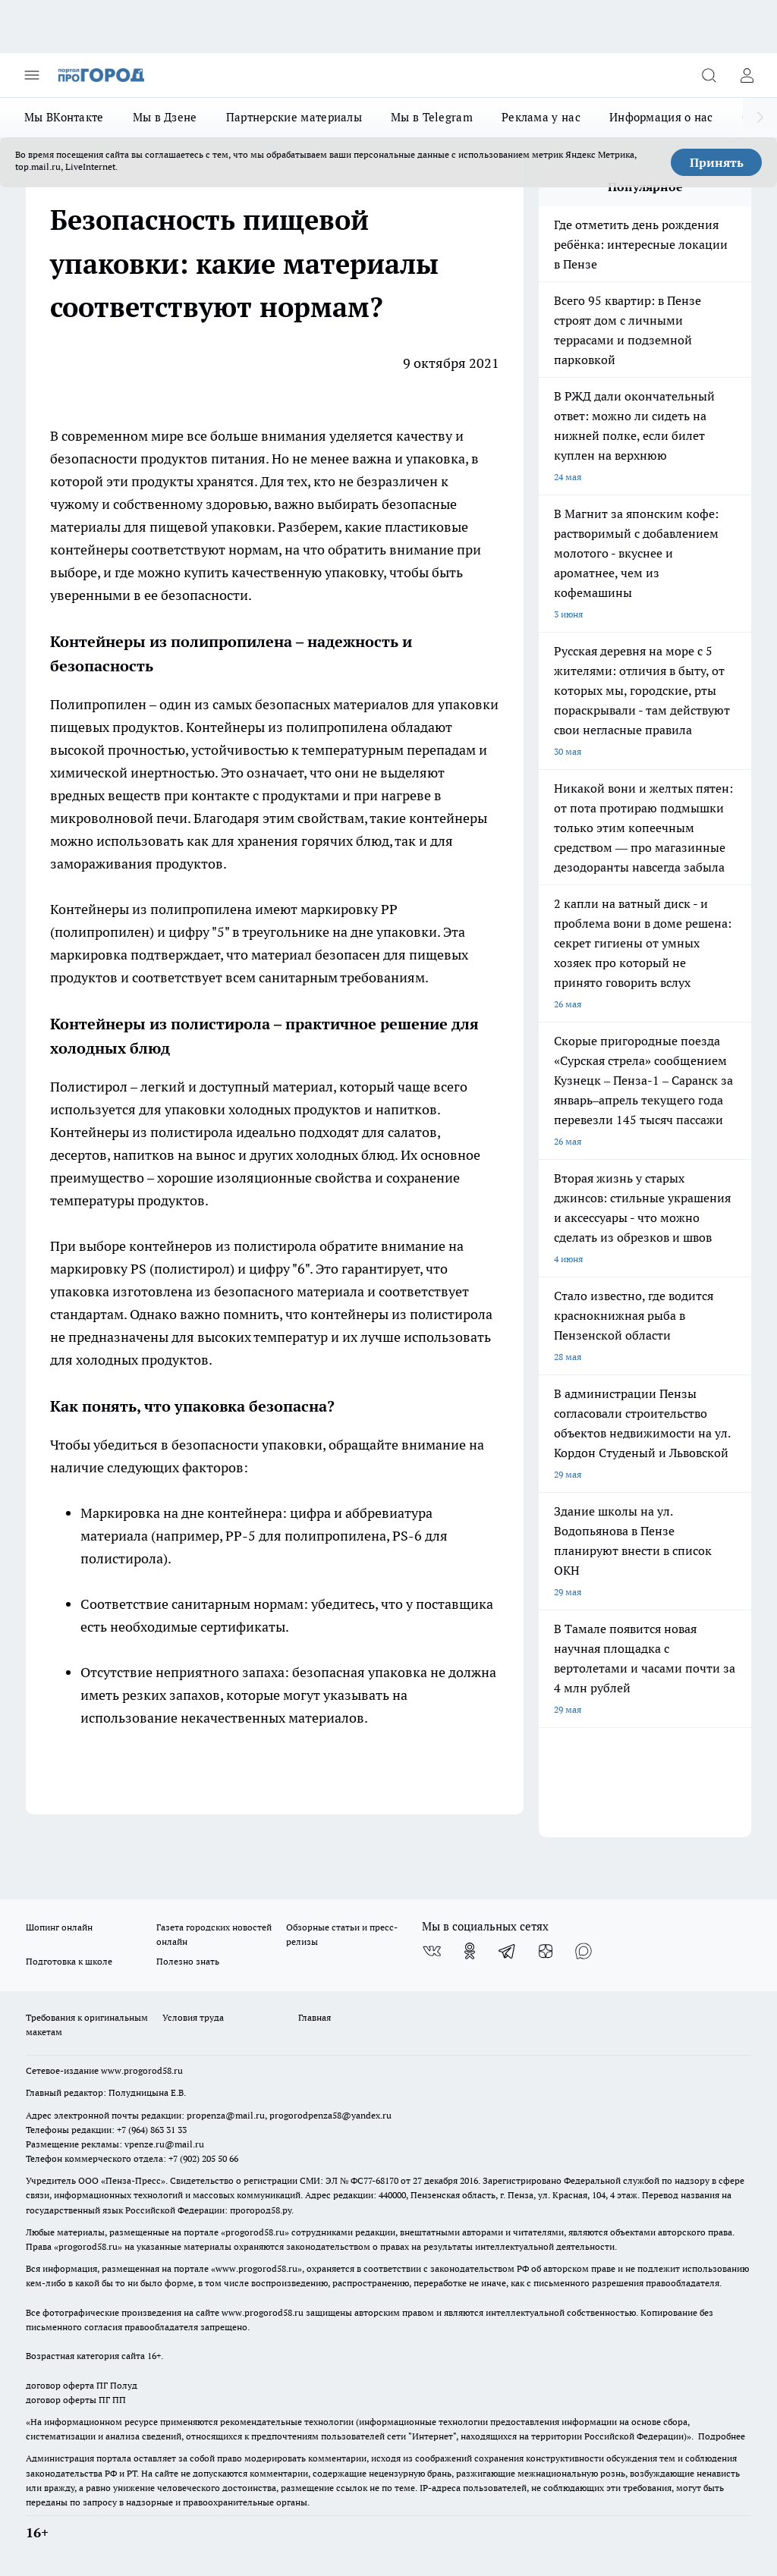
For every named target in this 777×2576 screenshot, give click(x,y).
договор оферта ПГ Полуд (81, 2385)
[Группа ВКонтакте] (432, 1951)
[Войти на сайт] (746, 75)
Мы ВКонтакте (64, 117)
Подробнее (721, 2436)
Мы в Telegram (432, 117)
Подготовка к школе (69, 1961)
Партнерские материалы (294, 117)
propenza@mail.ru (226, 2115)
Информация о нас (661, 117)
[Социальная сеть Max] (583, 1951)
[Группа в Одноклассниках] (470, 1951)
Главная (314, 2017)
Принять (717, 162)
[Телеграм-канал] (508, 1951)
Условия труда (193, 2017)
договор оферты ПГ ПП (76, 2399)
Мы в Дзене (165, 117)
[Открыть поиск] (709, 75)
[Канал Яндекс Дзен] (546, 1951)
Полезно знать (187, 1961)
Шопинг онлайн (59, 1927)
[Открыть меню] (32, 75)
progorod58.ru (255, 2232)
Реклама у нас (541, 117)
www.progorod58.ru (142, 2070)
